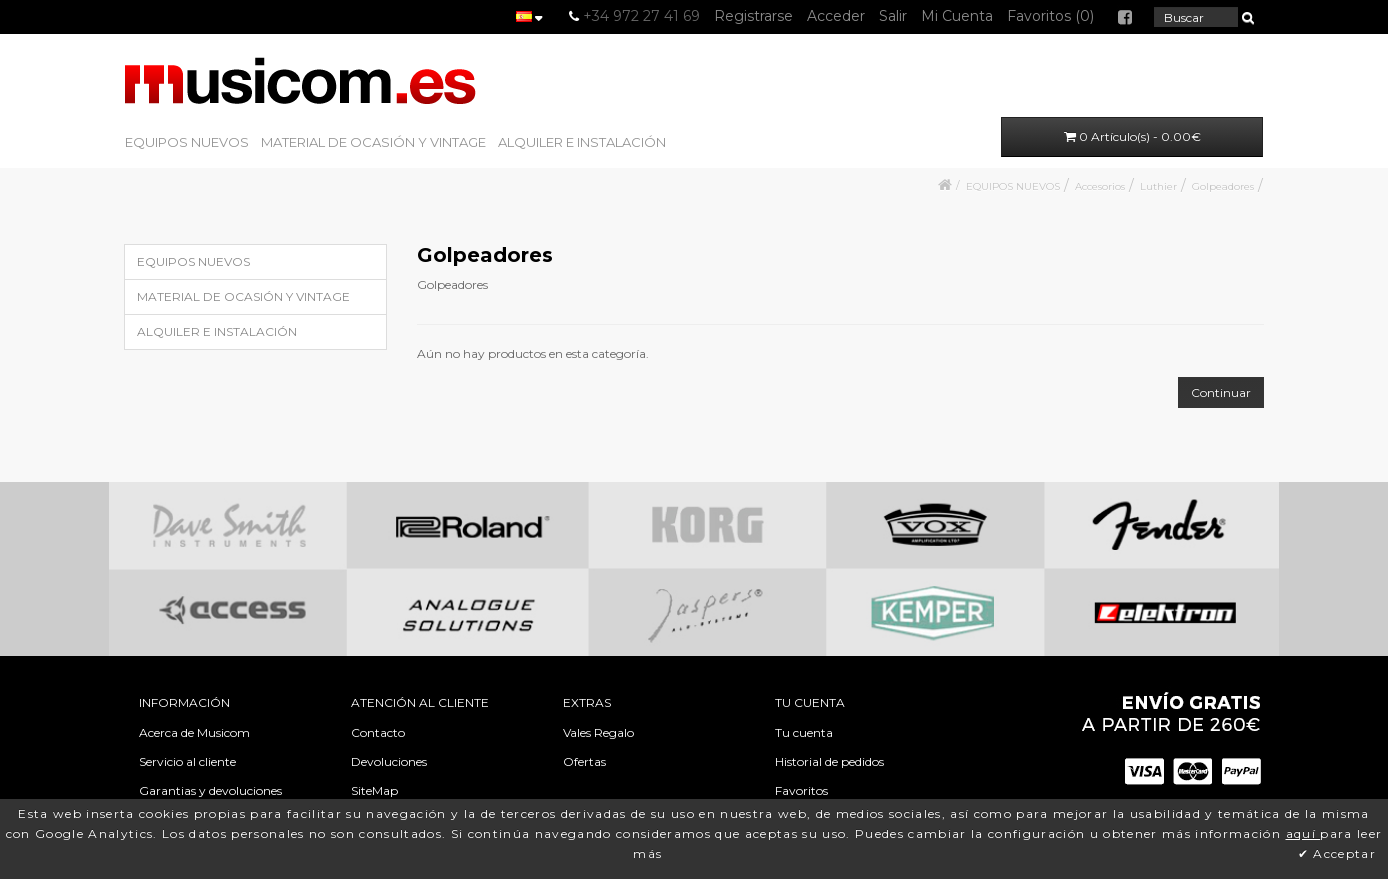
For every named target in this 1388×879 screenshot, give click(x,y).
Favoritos (801, 790)
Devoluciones (389, 761)
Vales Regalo (598, 732)
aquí (1303, 833)
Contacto (378, 732)
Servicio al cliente (187, 761)
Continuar (1221, 392)
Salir (893, 16)
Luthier (1158, 186)
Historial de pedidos (829, 761)
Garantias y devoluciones (210, 790)
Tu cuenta (804, 732)
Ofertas (584, 761)
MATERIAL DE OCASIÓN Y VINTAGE (373, 142)
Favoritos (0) (1050, 16)
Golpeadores (1223, 186)
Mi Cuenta (957, 16)
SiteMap (374, 790)
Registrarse (753, 16)
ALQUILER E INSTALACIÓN (582, 142)
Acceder (836, 16)
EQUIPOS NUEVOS (187, 142)
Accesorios (1100, 186)
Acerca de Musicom (194, 732)
